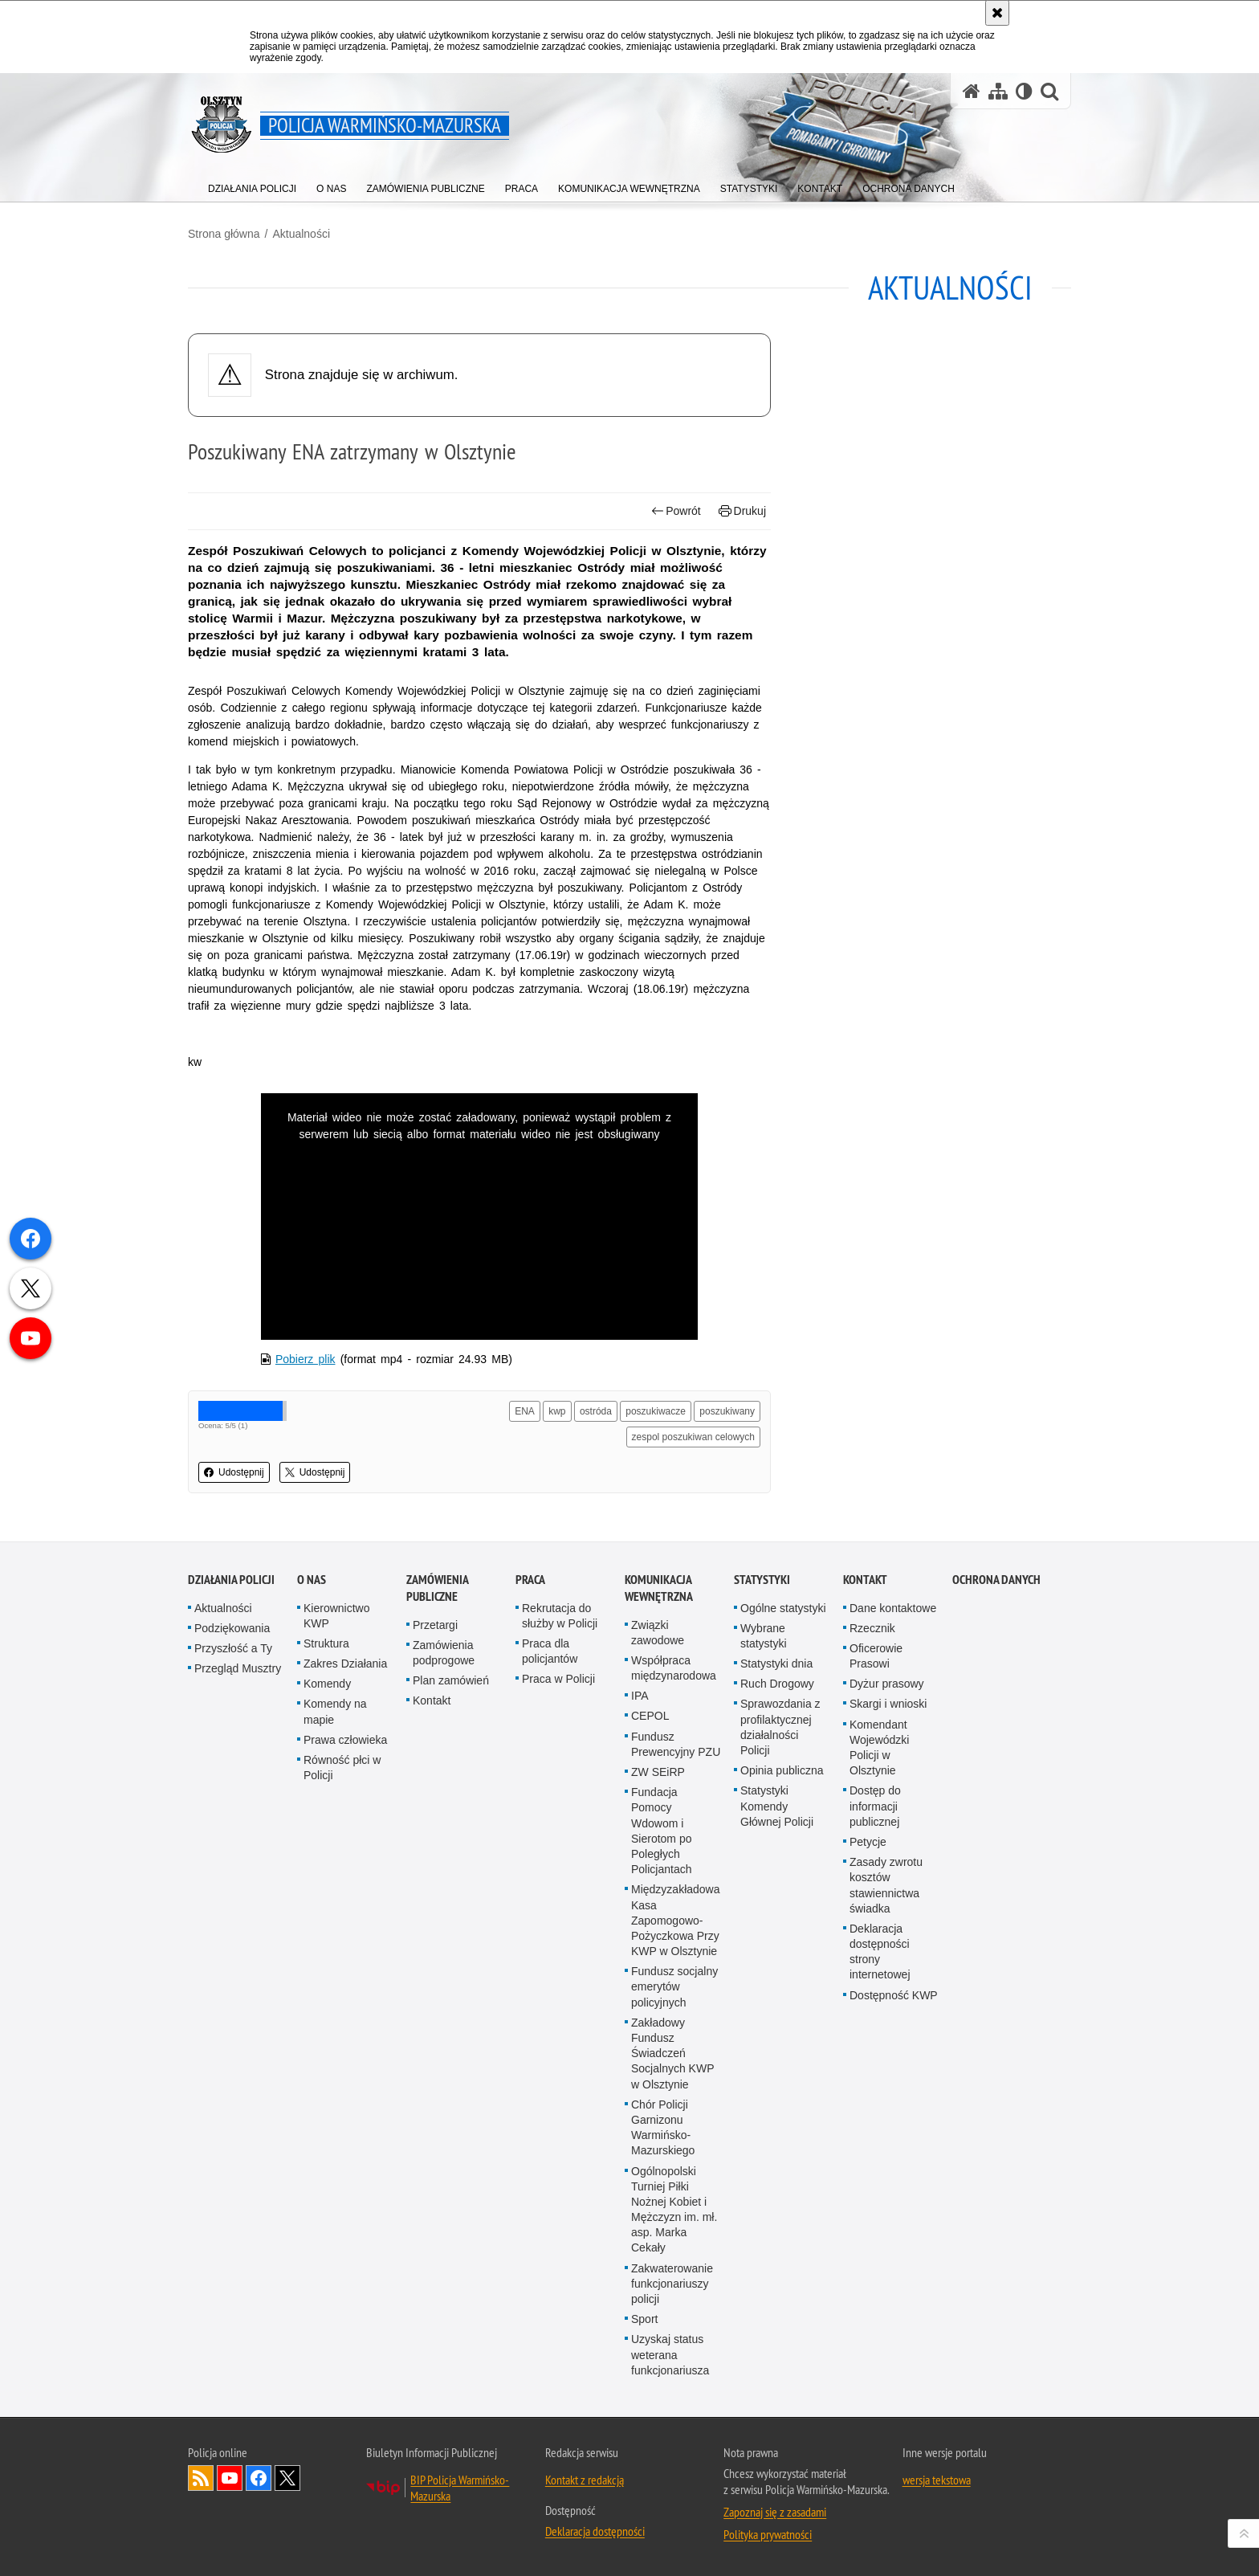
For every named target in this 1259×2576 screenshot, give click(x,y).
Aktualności (301, 233)
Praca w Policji (558, 1678)
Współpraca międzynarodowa (673, 1668)
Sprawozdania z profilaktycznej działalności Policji (780, 1727)
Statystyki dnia (776, 1663)
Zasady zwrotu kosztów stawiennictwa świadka (886, 1885)
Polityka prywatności (767, 2534)
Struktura (326, 1643)
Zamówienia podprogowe (444, 1653)
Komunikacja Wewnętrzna (659, 1588)
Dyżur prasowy (887, 1683)
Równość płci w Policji (342, 1767)
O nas (311, 1579)
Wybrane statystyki (763, 1636)
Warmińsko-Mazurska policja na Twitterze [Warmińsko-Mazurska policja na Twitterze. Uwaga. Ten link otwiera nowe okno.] (287, 2478)
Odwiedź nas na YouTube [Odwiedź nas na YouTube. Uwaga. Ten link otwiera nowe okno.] (229, 2478)
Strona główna (224, 233)
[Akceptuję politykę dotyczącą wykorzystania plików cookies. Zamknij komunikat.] (997, 13)
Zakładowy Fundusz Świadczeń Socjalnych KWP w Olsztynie (672, 2053)
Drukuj (742, 511)
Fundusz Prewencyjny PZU (675, 1744)
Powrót (676, 511)
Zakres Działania (345, 1663)
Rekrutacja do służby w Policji (559, 1616)
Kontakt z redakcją (584, 2480)
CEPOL (650, 1715)
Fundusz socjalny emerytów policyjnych (674, 1986)
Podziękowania (232, 1628)
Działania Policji (231, 1579)
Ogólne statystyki (783, 1608)
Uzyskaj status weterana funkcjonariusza (670, 2354)
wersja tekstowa (936, 2480)
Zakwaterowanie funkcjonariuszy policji (672, 2283)
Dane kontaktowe (893, 1608)
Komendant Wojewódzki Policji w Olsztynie (879, 1748)
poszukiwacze (655, 1411)
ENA (525, 1411)
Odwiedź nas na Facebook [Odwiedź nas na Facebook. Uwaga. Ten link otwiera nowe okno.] (258, 2478)
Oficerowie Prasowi (876, 1656)
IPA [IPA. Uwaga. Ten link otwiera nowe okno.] (640, 1695)
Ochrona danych (996, 1579)
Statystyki (762, 1579)
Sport (644, 2319)
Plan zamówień (451, 1680)
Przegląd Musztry (237, 1668)
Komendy (327, 1683)
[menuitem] (252, 185)
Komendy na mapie (335, 1711)
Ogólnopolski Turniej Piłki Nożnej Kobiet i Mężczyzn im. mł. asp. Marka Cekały (674, 2210)
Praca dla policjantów (549, 1651)
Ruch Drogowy (777, 1683)
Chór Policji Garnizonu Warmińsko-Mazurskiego (663, 2128)
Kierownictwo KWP (336, 1616)
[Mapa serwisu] (998, 91)
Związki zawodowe (657, 1633)
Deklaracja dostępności (595, 2531)
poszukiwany (727, 1411)
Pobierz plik (305, 1359)
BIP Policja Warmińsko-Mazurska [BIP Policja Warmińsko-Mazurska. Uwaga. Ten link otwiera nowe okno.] (459, 2488)
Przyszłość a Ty (233, 1648)
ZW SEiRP (658, 1772)
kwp (556, 1411)
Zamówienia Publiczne (437, 1588)
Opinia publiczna (782, 1770)
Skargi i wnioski (888, 1703)
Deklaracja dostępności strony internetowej (880, 1952)
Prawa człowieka (345, 1739)
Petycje (868, 1841)
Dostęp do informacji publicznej (875, 1805)
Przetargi (435, 1625)
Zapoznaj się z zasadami (774, 2512)
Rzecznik (872, 1628)
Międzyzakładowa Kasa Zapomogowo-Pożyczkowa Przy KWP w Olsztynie (675, 1920)
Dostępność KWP (894, 1995)
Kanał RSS (201, 2478)
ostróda (596, 1411)
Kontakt (431, 1700)
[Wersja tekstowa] (1024, 91)
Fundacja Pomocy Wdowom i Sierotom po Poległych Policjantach (661, 1831)
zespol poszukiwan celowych (693, 1437)
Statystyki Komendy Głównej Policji (776, 1805)
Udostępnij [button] (234, 1472)
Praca (530, 1579)
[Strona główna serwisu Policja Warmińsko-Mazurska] (971, 91)
